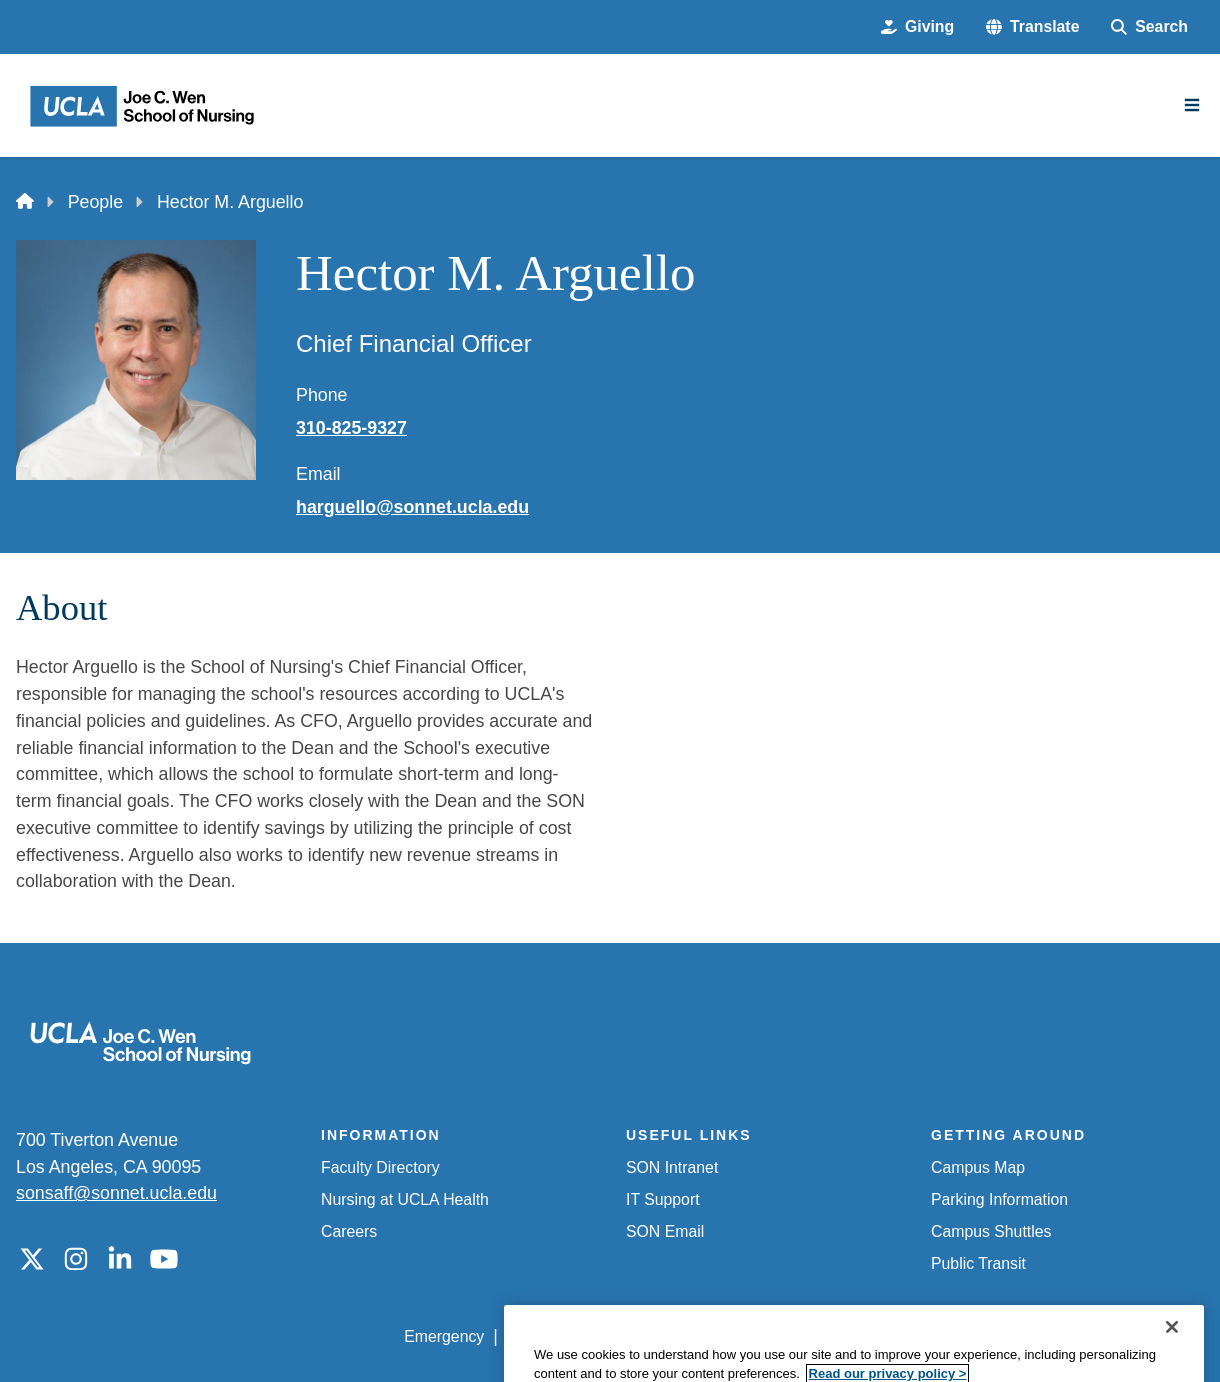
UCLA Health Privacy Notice (877, 1336)
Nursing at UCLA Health (405, 1199)
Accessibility (549, 1336)
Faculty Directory (380, 1167)
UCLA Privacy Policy (686, 1336)
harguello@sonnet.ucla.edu (412, 507)
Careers (349, 1231)
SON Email (665, 1231)
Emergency (444, 1336)
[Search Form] (1149, 27)
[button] (1032, 27)
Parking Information (999, 1199)
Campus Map (978, 1167)
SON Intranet (672, 1167)
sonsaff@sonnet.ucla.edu (116, 1193)
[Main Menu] (1192, 105)
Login (1017, 1336)
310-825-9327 (351, 428)
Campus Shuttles (991, 1231)
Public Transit (978, 1263)
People (95, 202)
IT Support (663, 1199)
